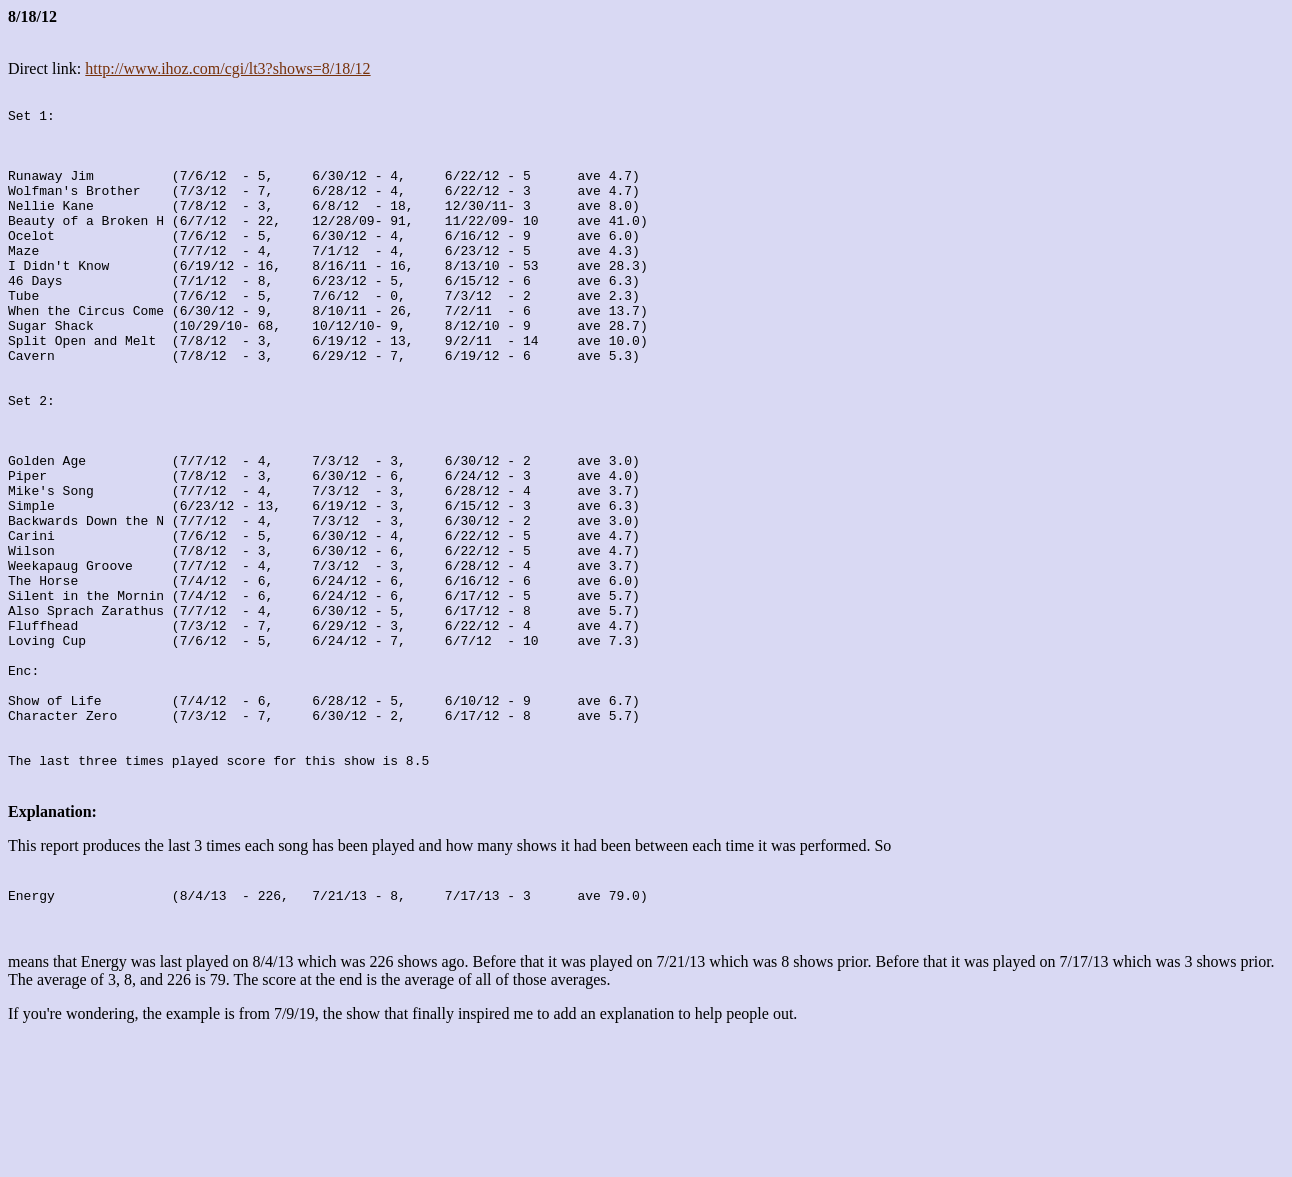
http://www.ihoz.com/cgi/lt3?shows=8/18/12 (227, 68)
